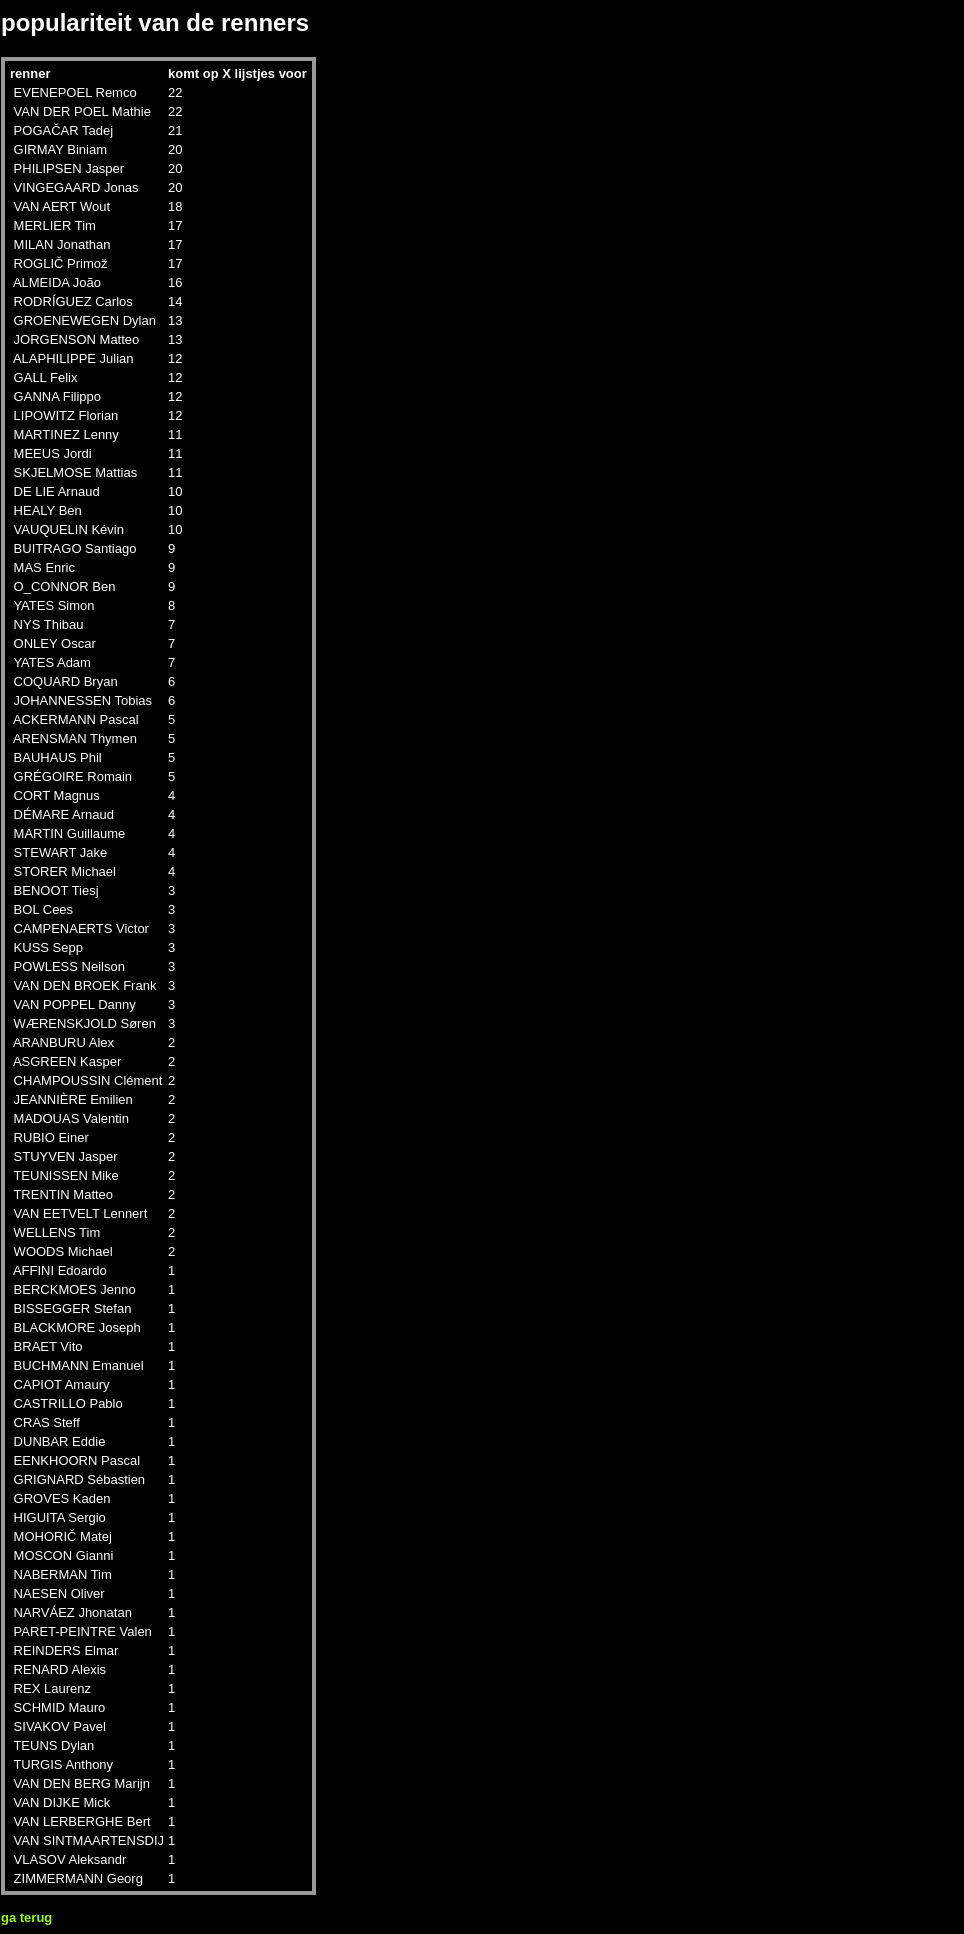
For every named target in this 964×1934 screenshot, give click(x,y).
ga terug (26, 1917)
